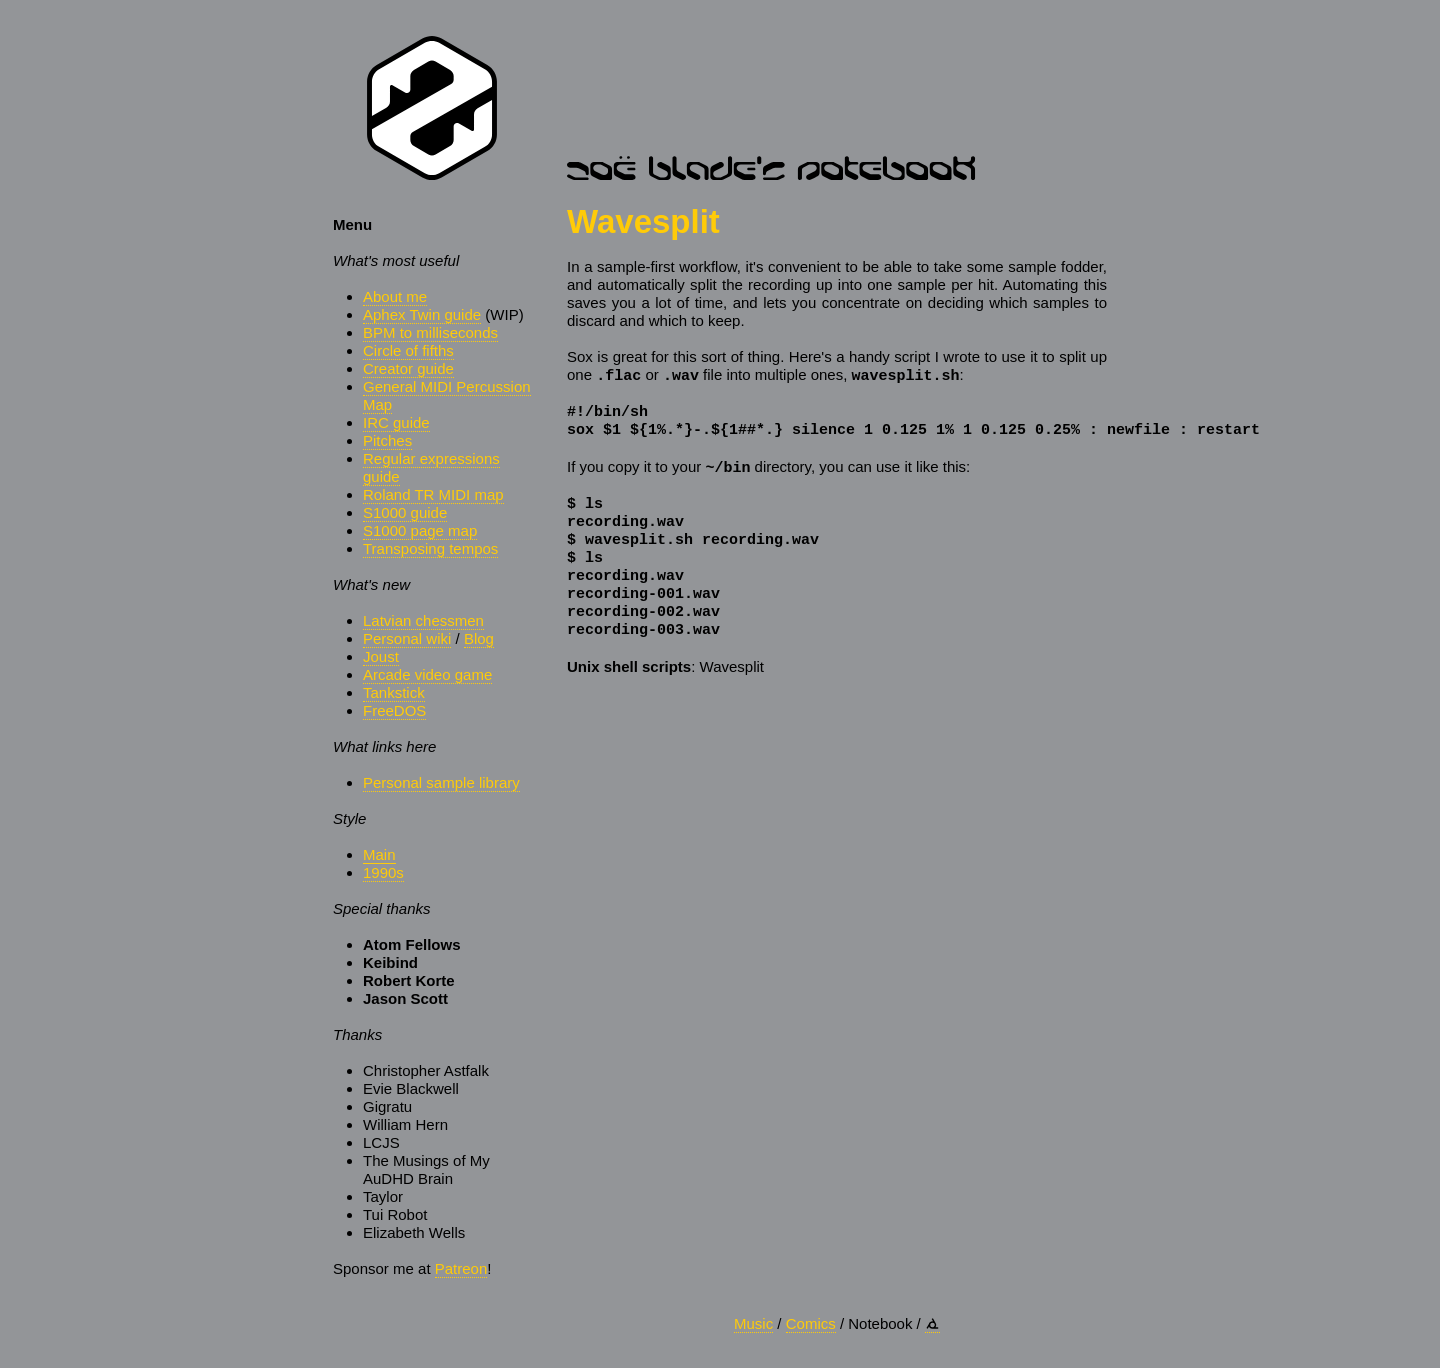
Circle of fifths (408, 350)
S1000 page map (420, 530)
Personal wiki (407, 638)
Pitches (387, 440)
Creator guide (408, 368)
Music (753, 1323)
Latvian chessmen (423, 620)
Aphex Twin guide (422, 314)
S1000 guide (405, 512)
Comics (811, 1323)
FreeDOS (394, 710)
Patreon (461, 1268)
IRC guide (396, 422)
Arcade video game (427, 674)
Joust (381, 656)
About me (395, 296)
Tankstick (394, 692)
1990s (383, 872)
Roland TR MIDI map (433, 494)
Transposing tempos (430, 548)
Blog (479, 638)
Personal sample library (441, 782)
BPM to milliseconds (430, 332)
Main (379, 854)
